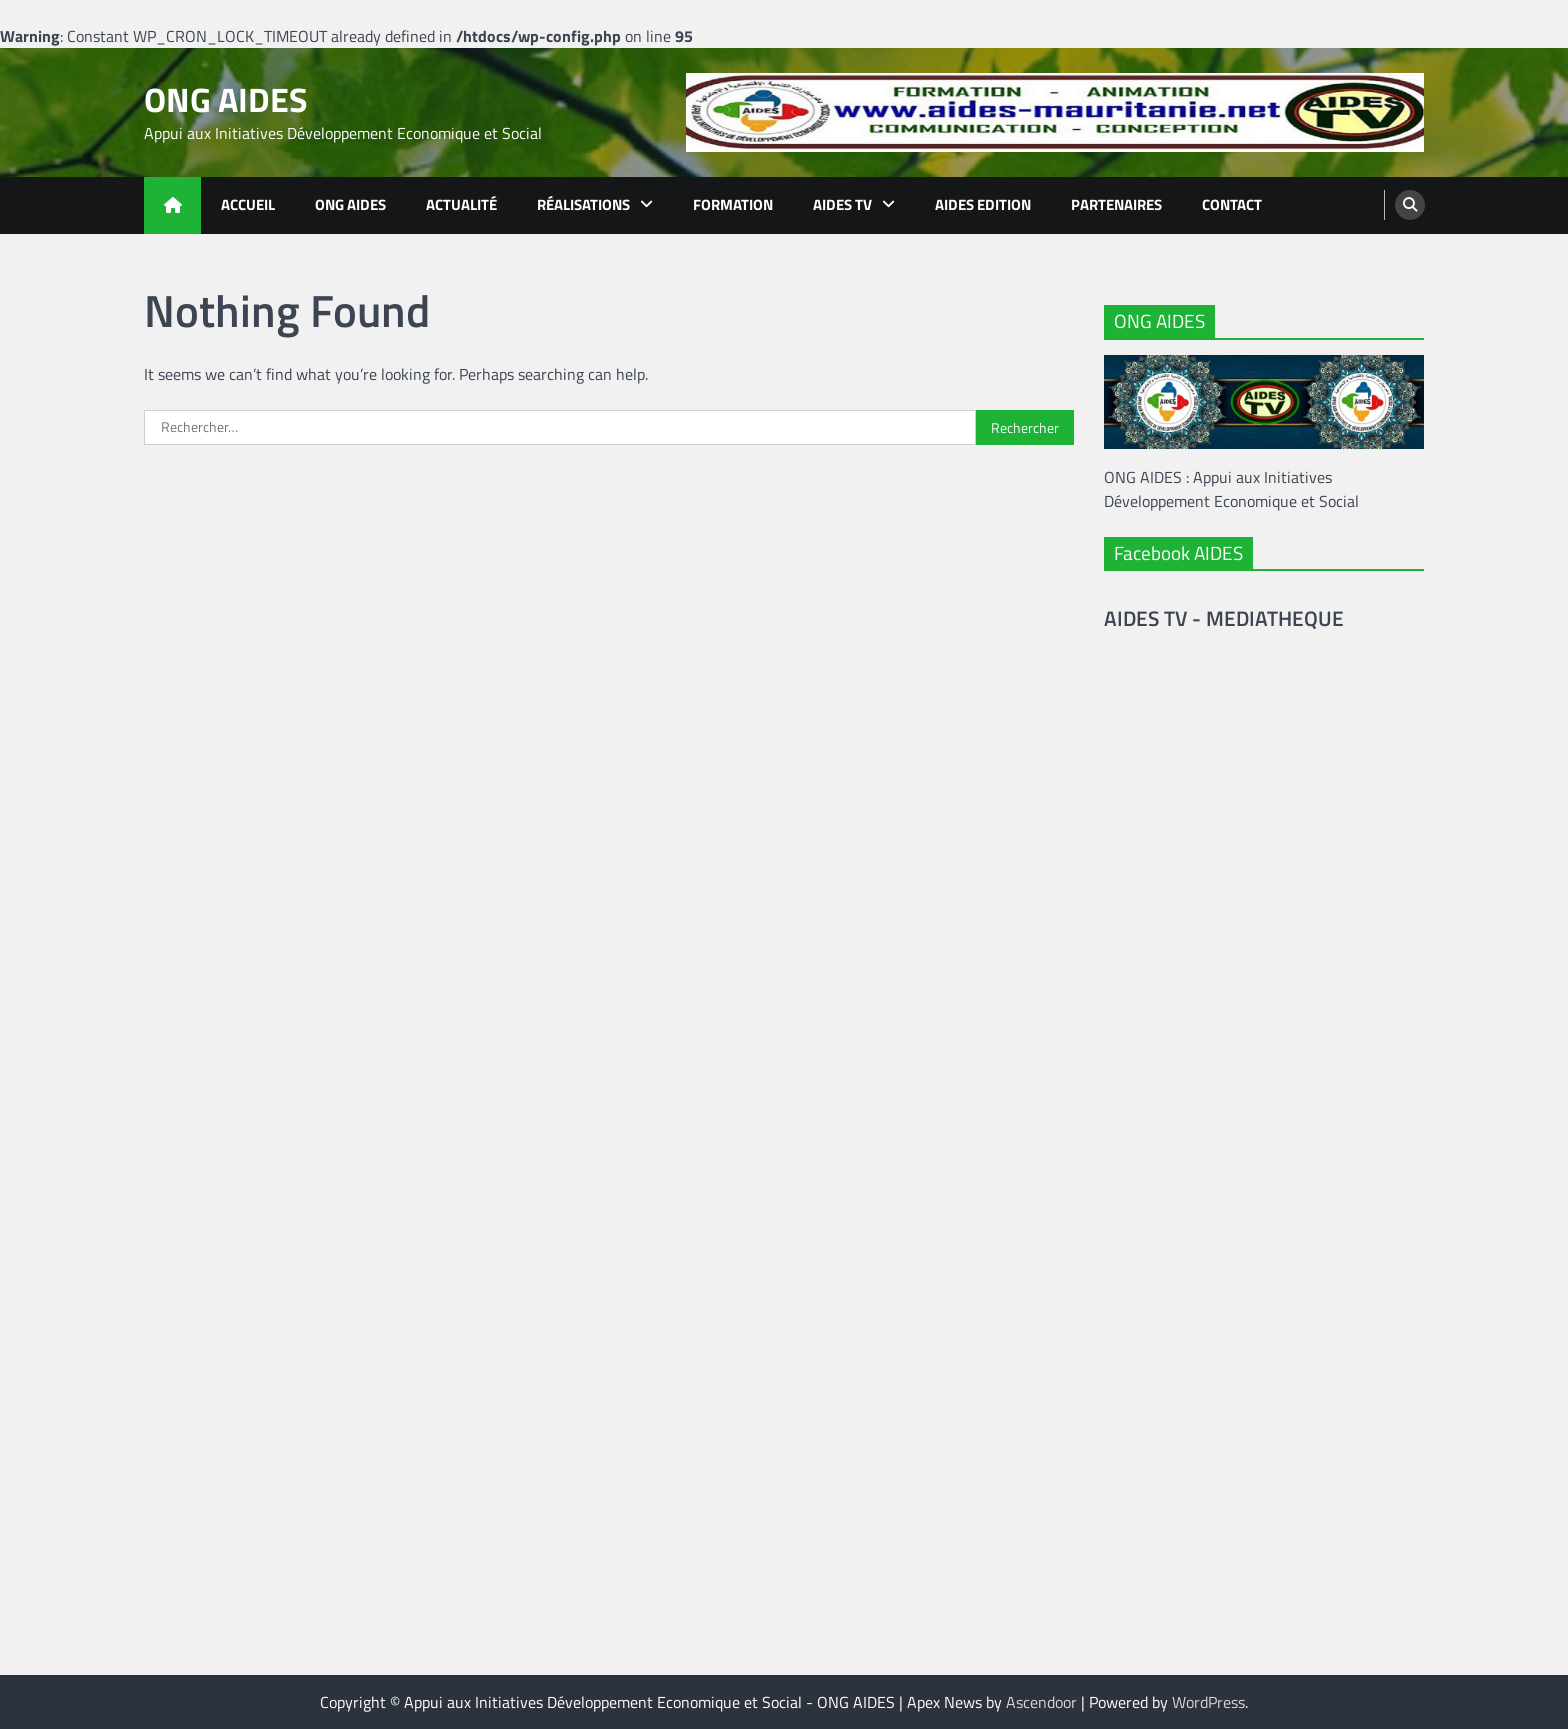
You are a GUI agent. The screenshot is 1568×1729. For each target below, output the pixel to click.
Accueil (248, 204)
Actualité (461, 204)
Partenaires (1116, 204)
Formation (733, 204)
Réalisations (583, 204)
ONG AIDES (226, 99)
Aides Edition (983, 204)
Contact (1232, 204)
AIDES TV (842, 204)
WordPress (1208, 1702)
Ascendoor (1041, 1702)
